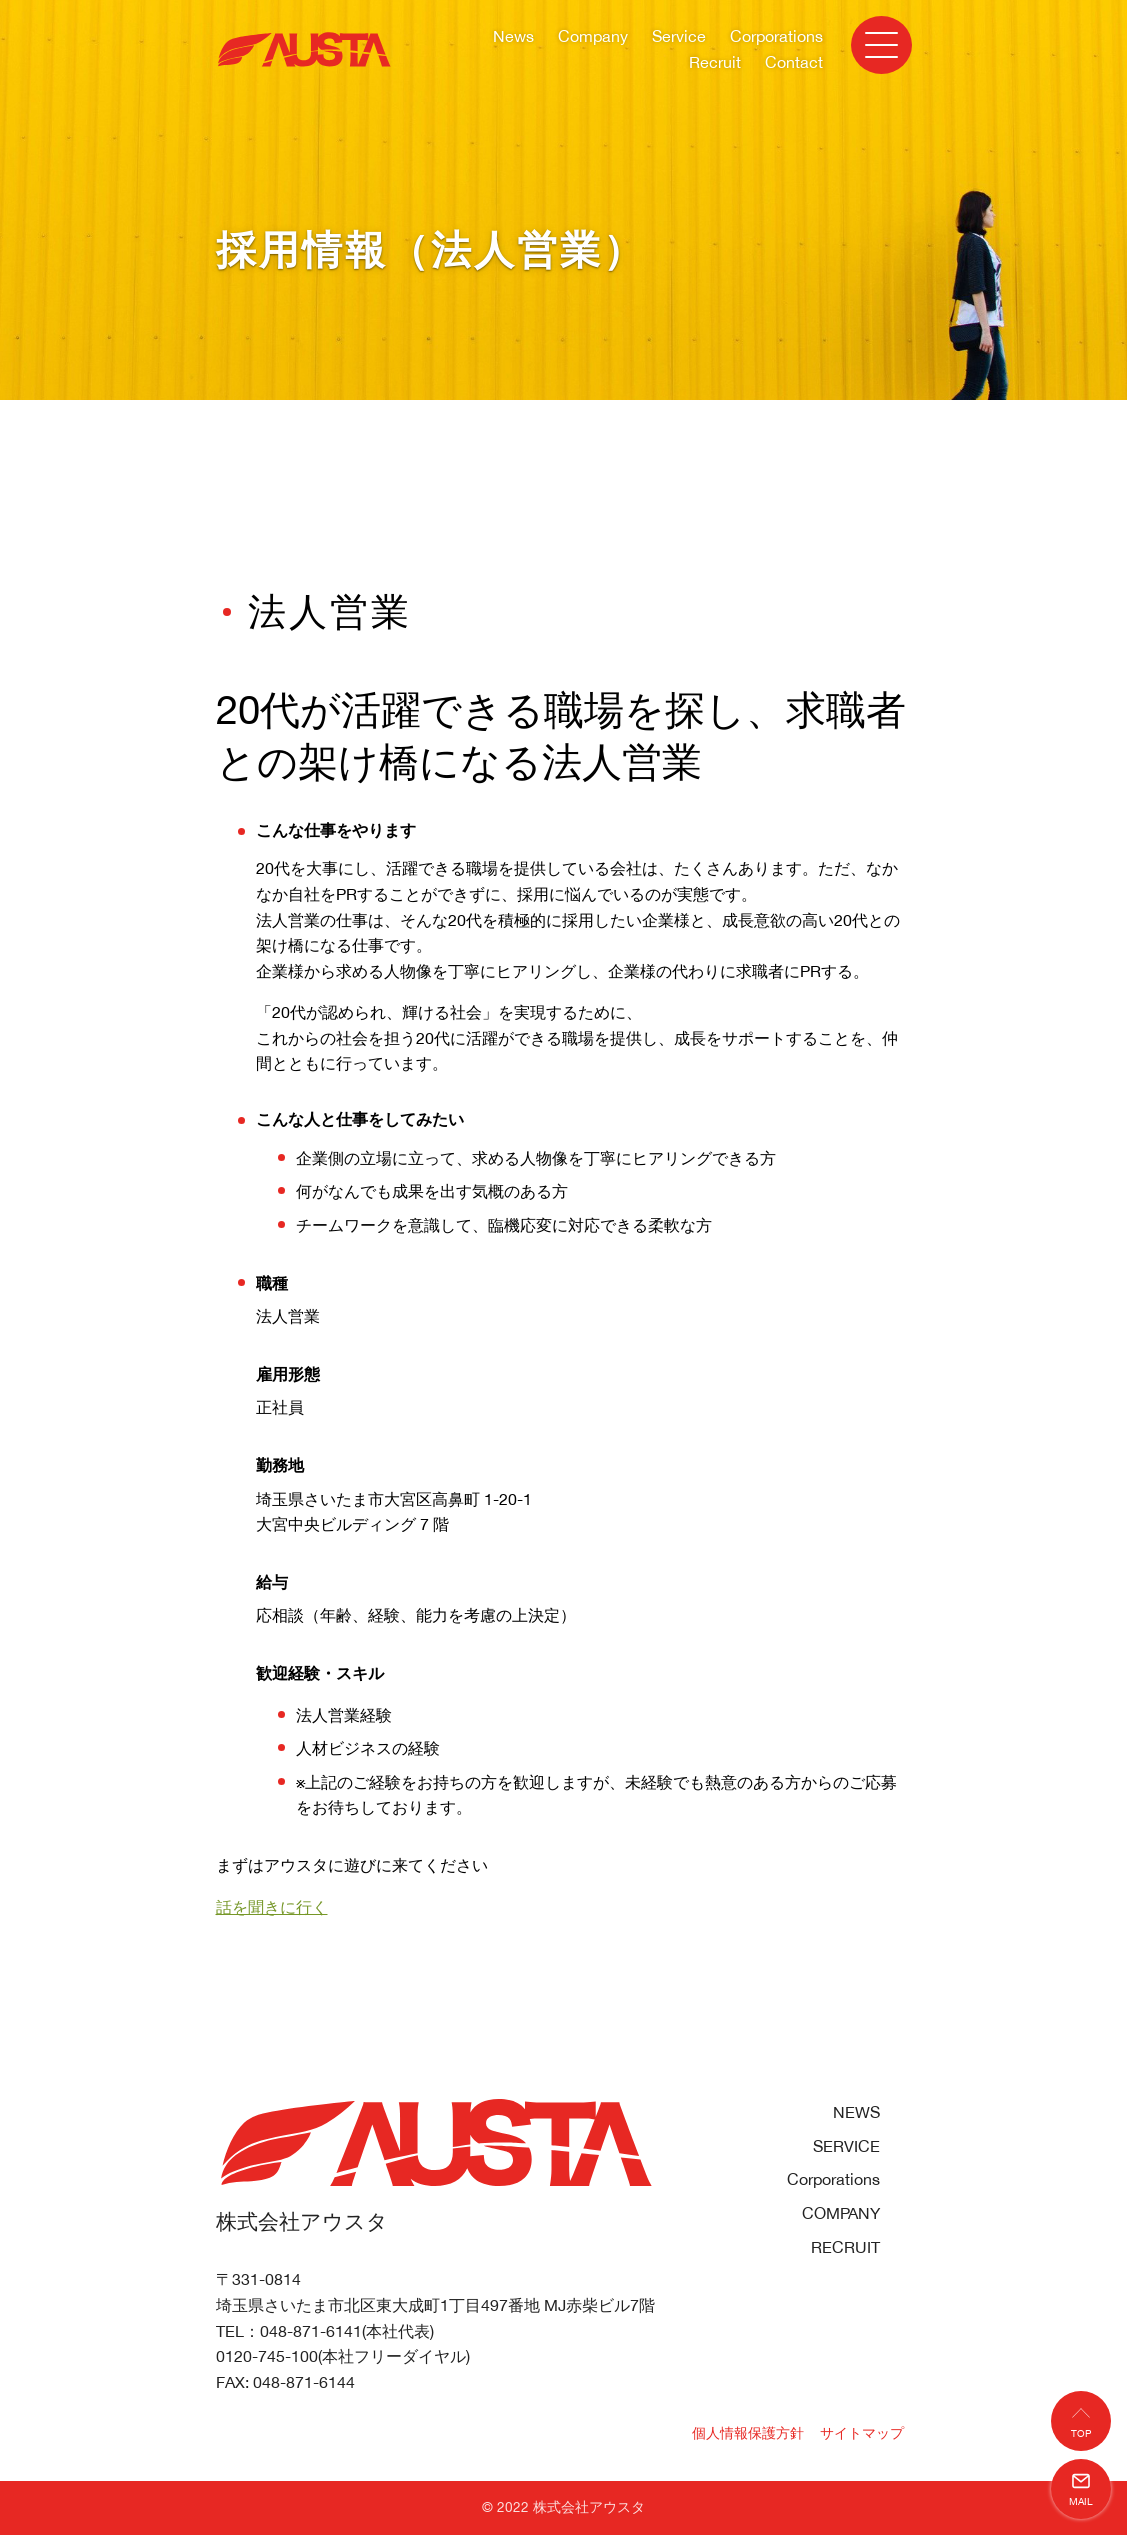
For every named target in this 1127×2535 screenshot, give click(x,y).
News (513, 36)
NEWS (856, 2112)
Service (679, 36)
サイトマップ (862, 2433)
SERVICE (846, 2146)
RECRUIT (845, 2247)
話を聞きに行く (272, 1907)
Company (593, 36)
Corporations (776, 36)
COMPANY (841, 2213)
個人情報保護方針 (748, 2433)
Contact (794, 62)
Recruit (715, 62)
